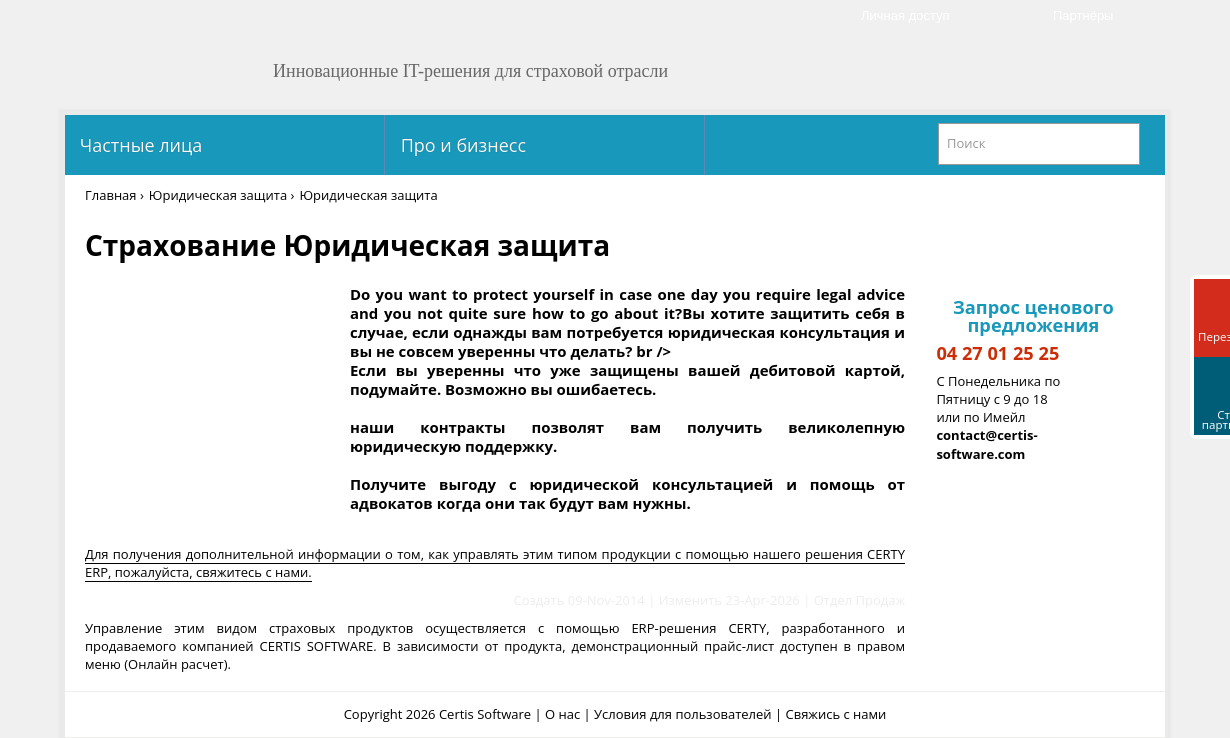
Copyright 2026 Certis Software (437, 714)
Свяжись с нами (836, 714)
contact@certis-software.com (986, 444)
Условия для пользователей (683, 714)
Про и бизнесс (461, 145)
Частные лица (138, 145)
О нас (562, 714)
